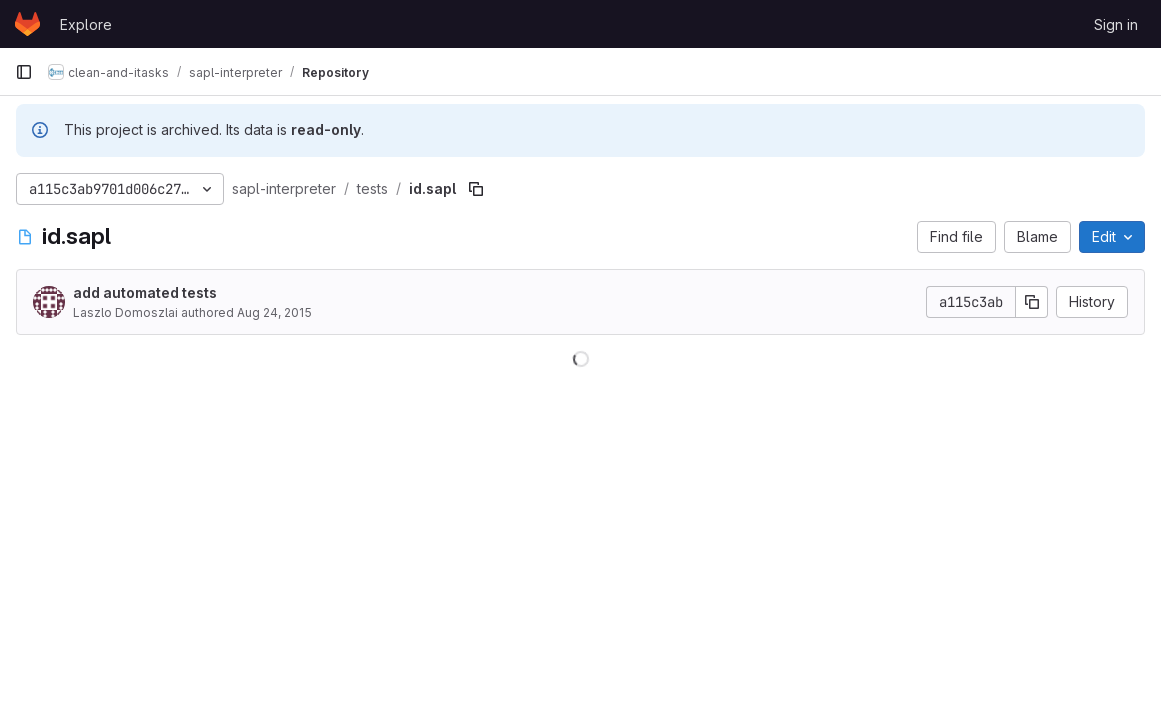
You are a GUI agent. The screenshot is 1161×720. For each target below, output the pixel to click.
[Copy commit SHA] (1032, 302)
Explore (86, 24)
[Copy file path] (476, 189)
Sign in (1116, 24)
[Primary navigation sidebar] (24, 72)
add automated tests (145, 292)
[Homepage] (27, 24)
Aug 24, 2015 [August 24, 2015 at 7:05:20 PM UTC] (274, 312)
